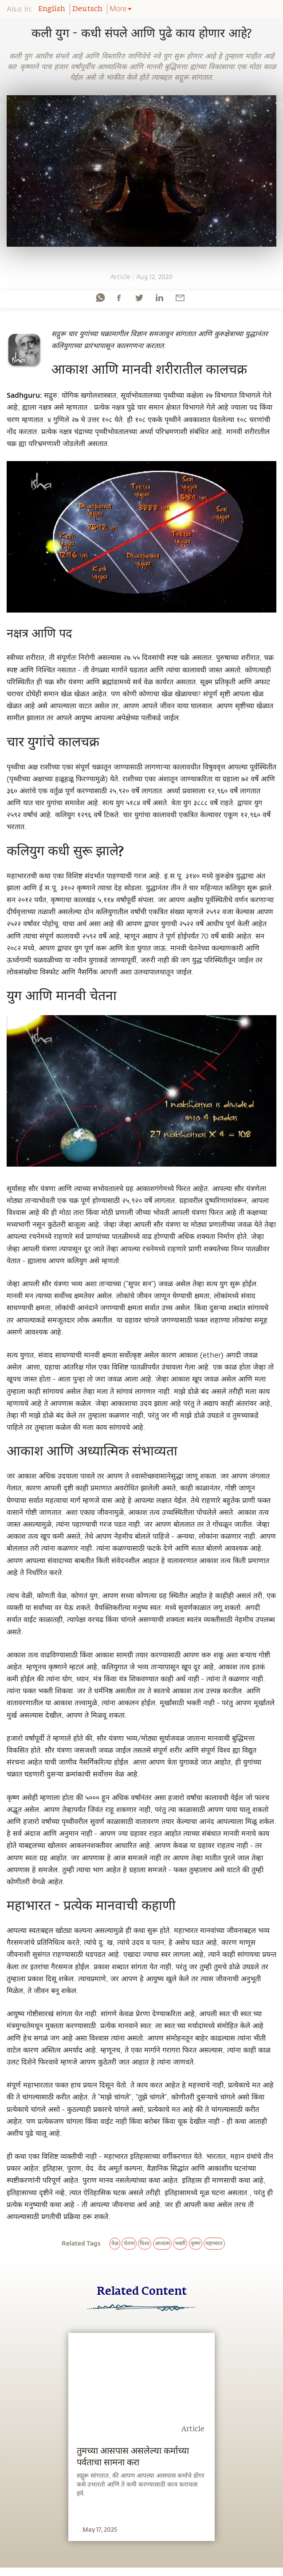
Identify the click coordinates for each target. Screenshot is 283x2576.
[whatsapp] (100, 297)
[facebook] (119, 297)
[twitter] (139, 297)
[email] (180, 297)
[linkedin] (159, 297)
